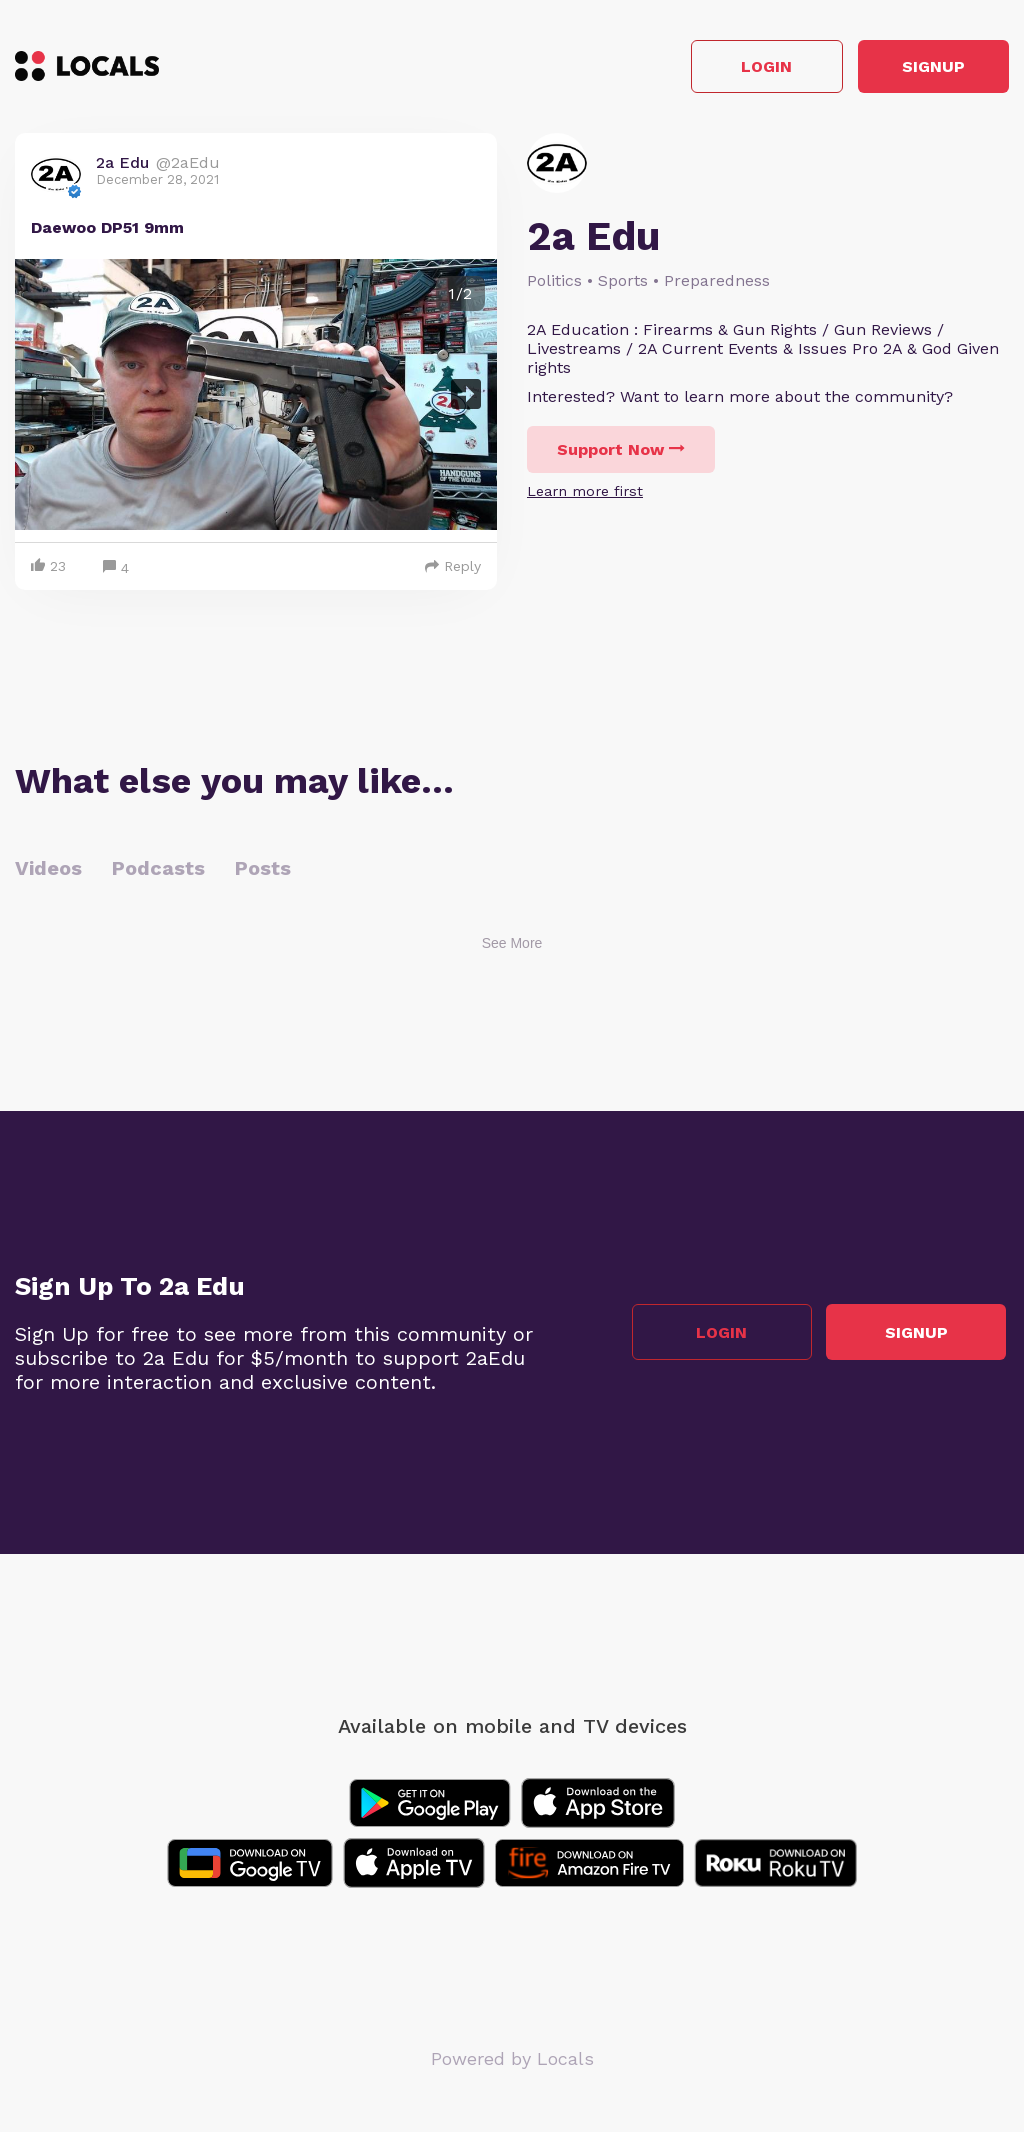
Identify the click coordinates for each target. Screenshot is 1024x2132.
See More (512, 946)
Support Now (621, 452)
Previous (46, 397)
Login (724, 68)
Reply (453, 569)
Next (466, 397)
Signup (919, 68)
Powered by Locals (512, 2061)
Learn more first (585, 494)
